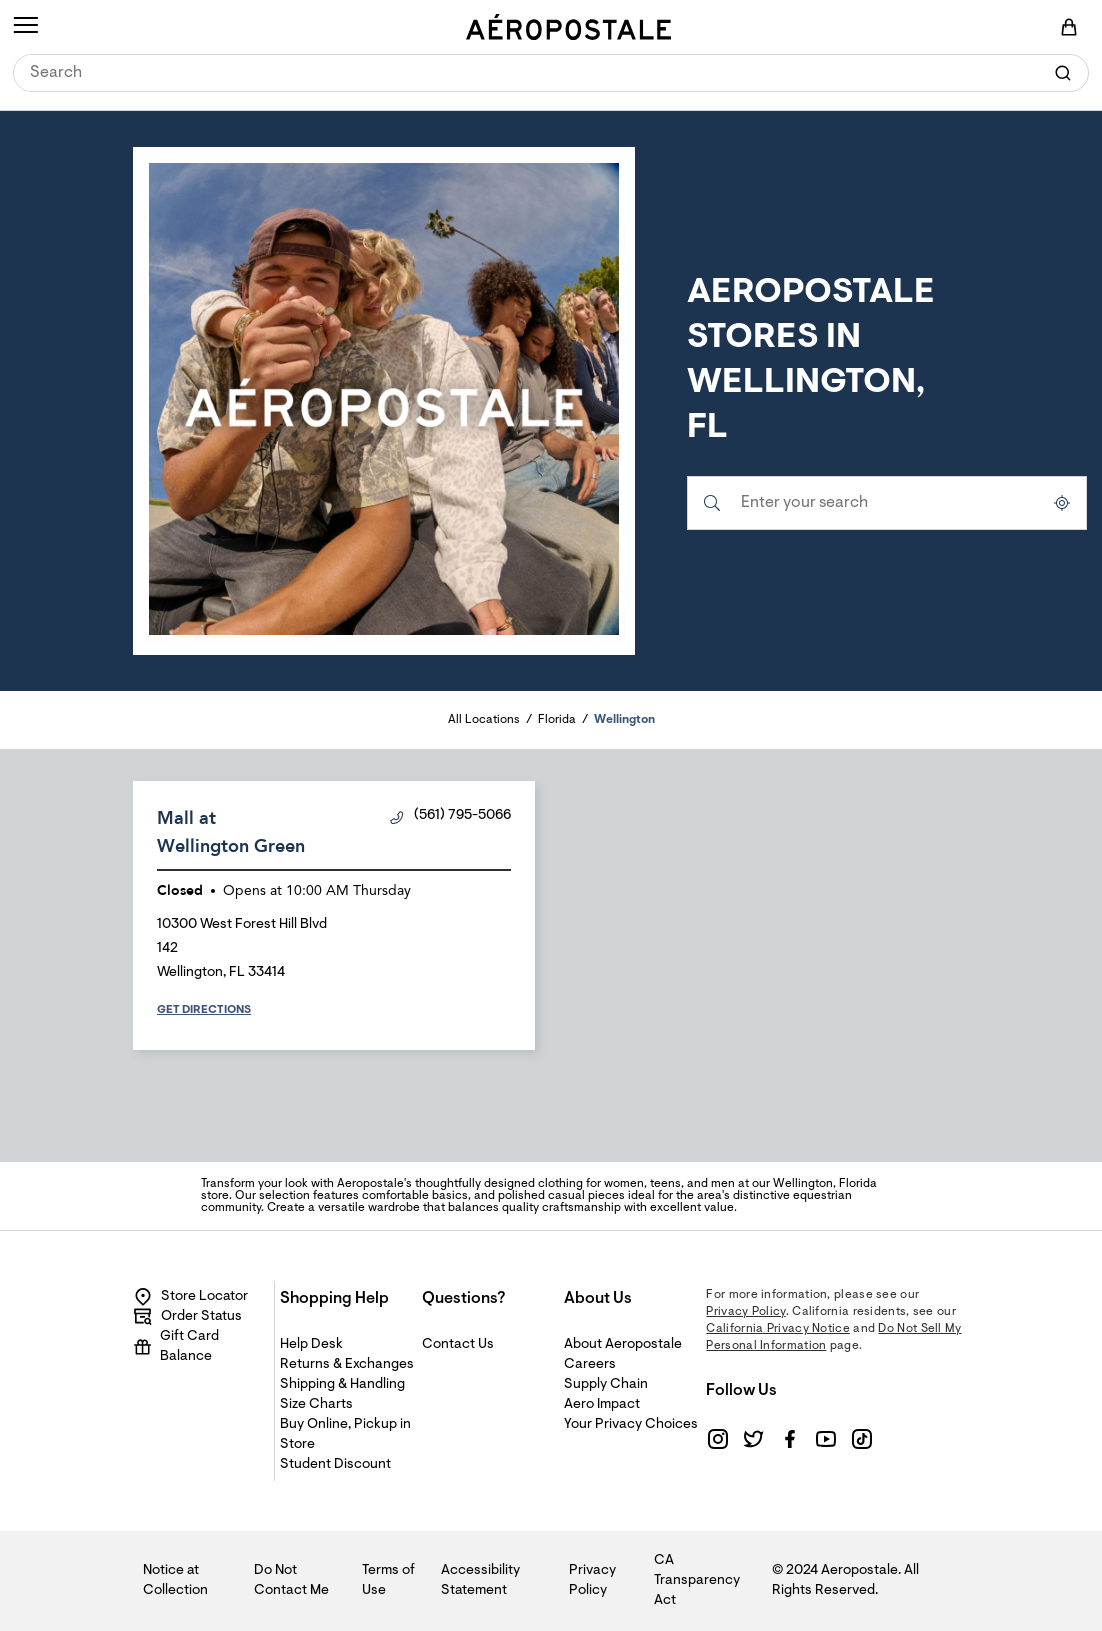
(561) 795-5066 (450, 816)
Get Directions (204, 1010)
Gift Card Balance (176, 1347)
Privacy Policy (745, 1312)
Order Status (187, 1317)
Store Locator (190, 1297)
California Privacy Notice (778, 1329)
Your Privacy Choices (631, 1425)
